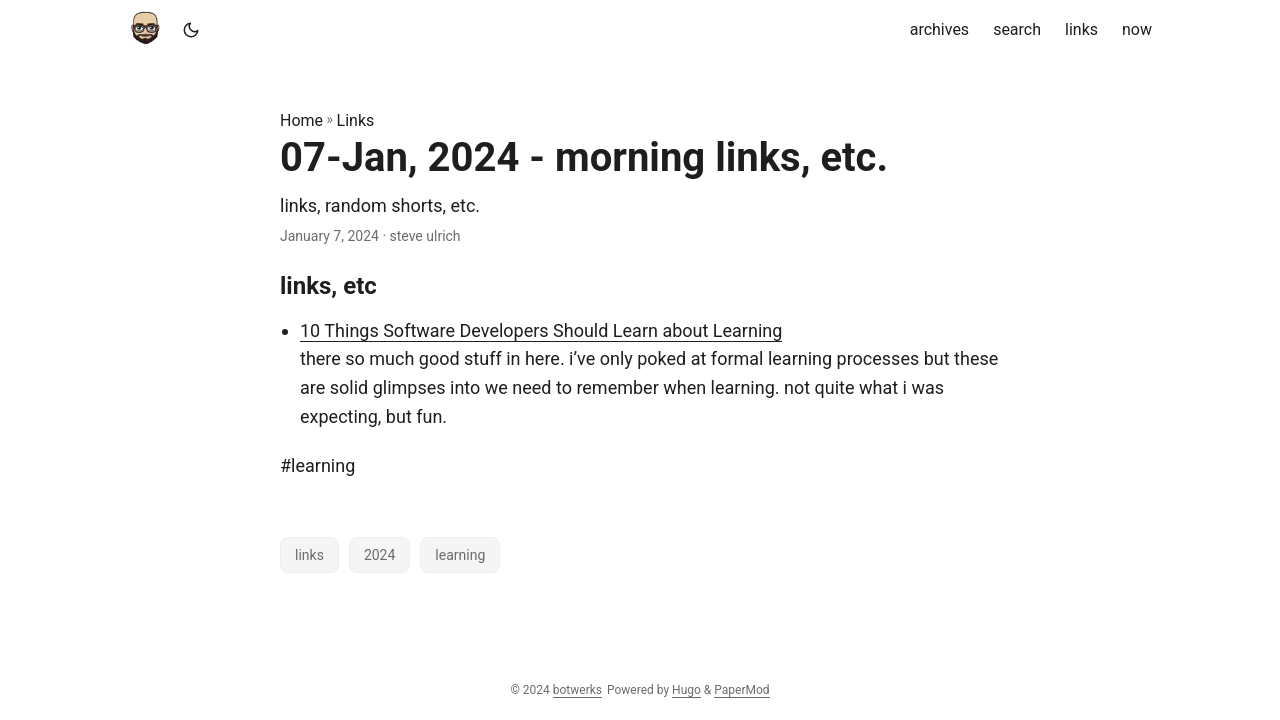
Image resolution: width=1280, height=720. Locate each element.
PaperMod (741, 690)
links (309, 555)
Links (356, 120)
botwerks (577, 690)
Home (301, 120)
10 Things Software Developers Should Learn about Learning (541, 330)
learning (460, 555)
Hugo (686, 690)
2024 (379, 555)
